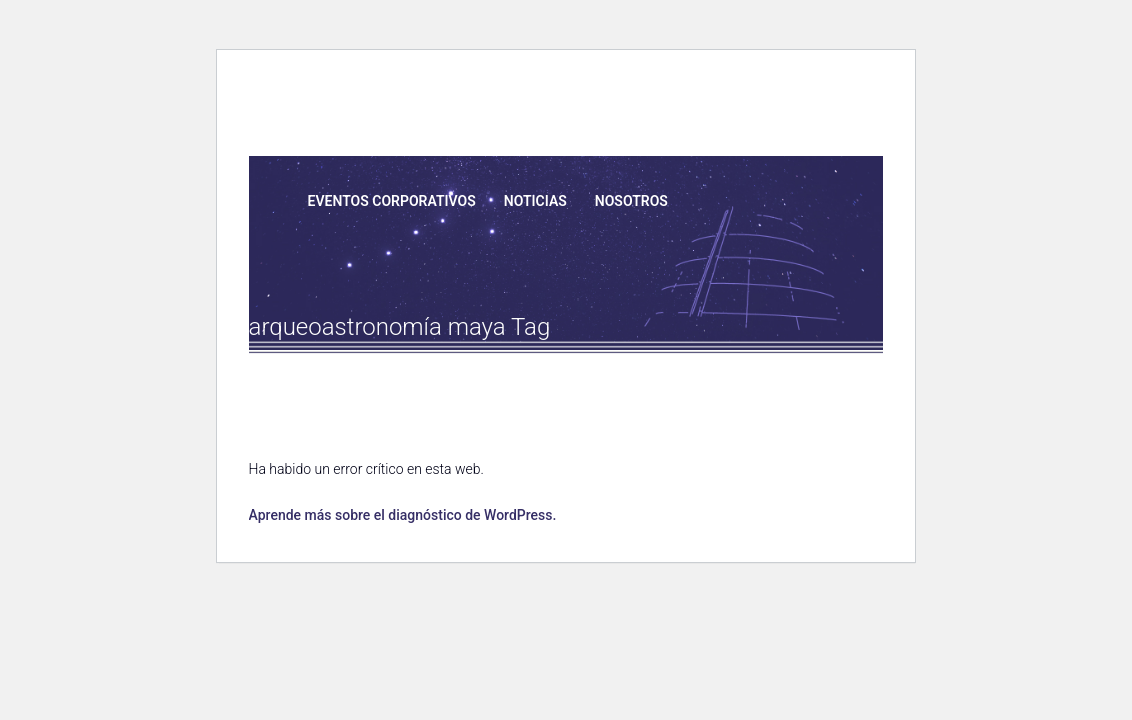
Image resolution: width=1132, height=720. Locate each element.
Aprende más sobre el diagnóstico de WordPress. (402, 514)
